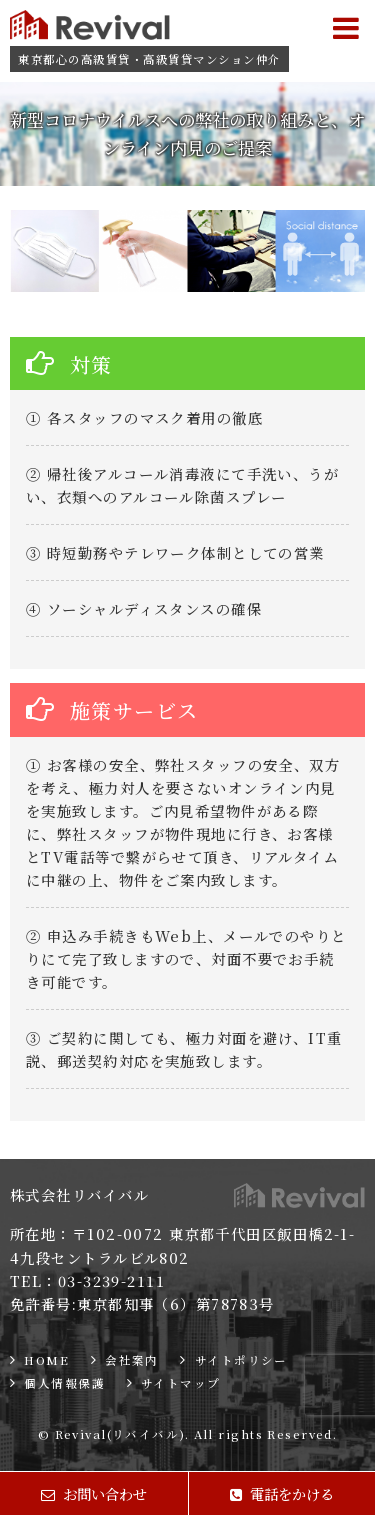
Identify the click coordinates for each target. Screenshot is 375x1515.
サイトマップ (181, 1383)
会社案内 (132, 1360)
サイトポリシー (241, 1360)
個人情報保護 (64, 1383)
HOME (46, 1360)
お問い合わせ (94, 1493)
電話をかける (282, 1493)
